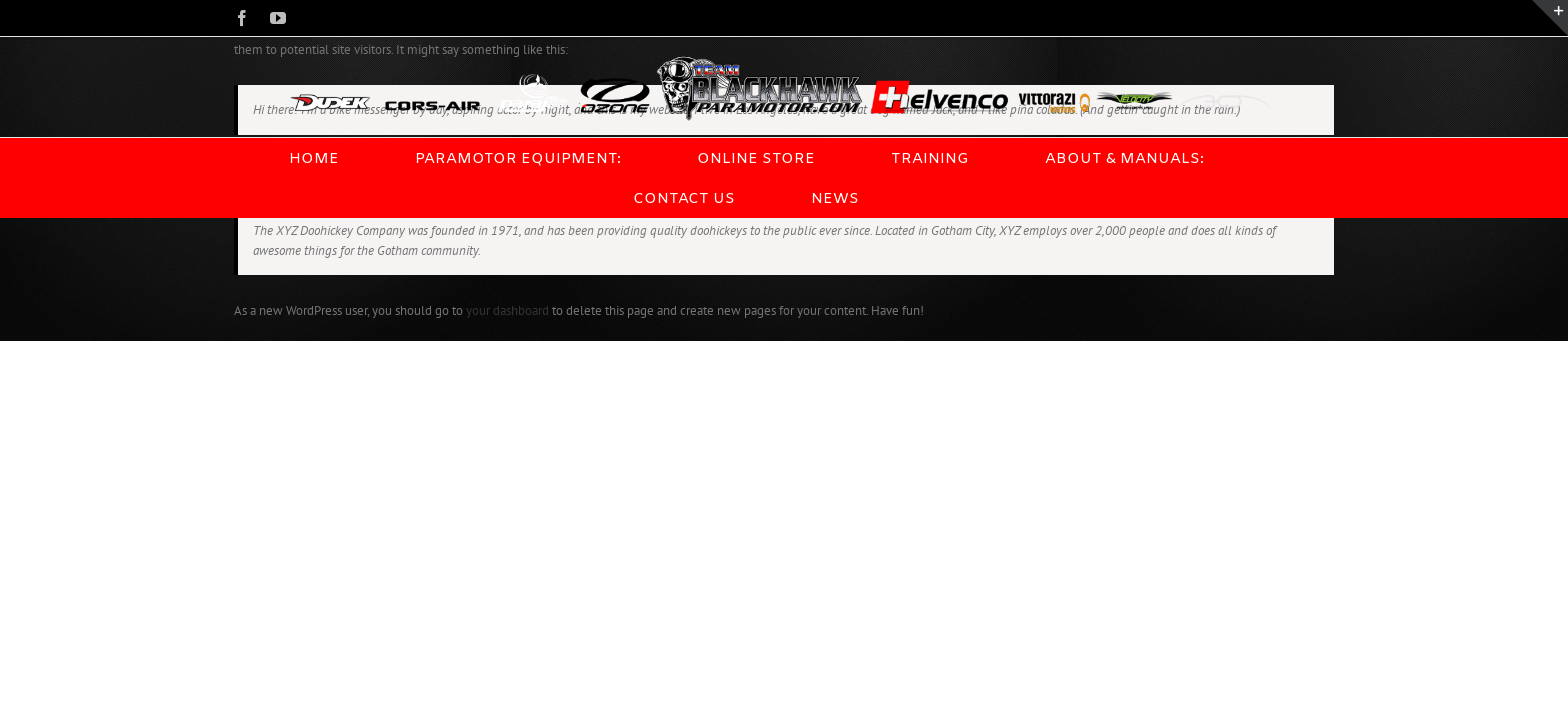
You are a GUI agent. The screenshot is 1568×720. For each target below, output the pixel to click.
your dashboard (507, 310)
